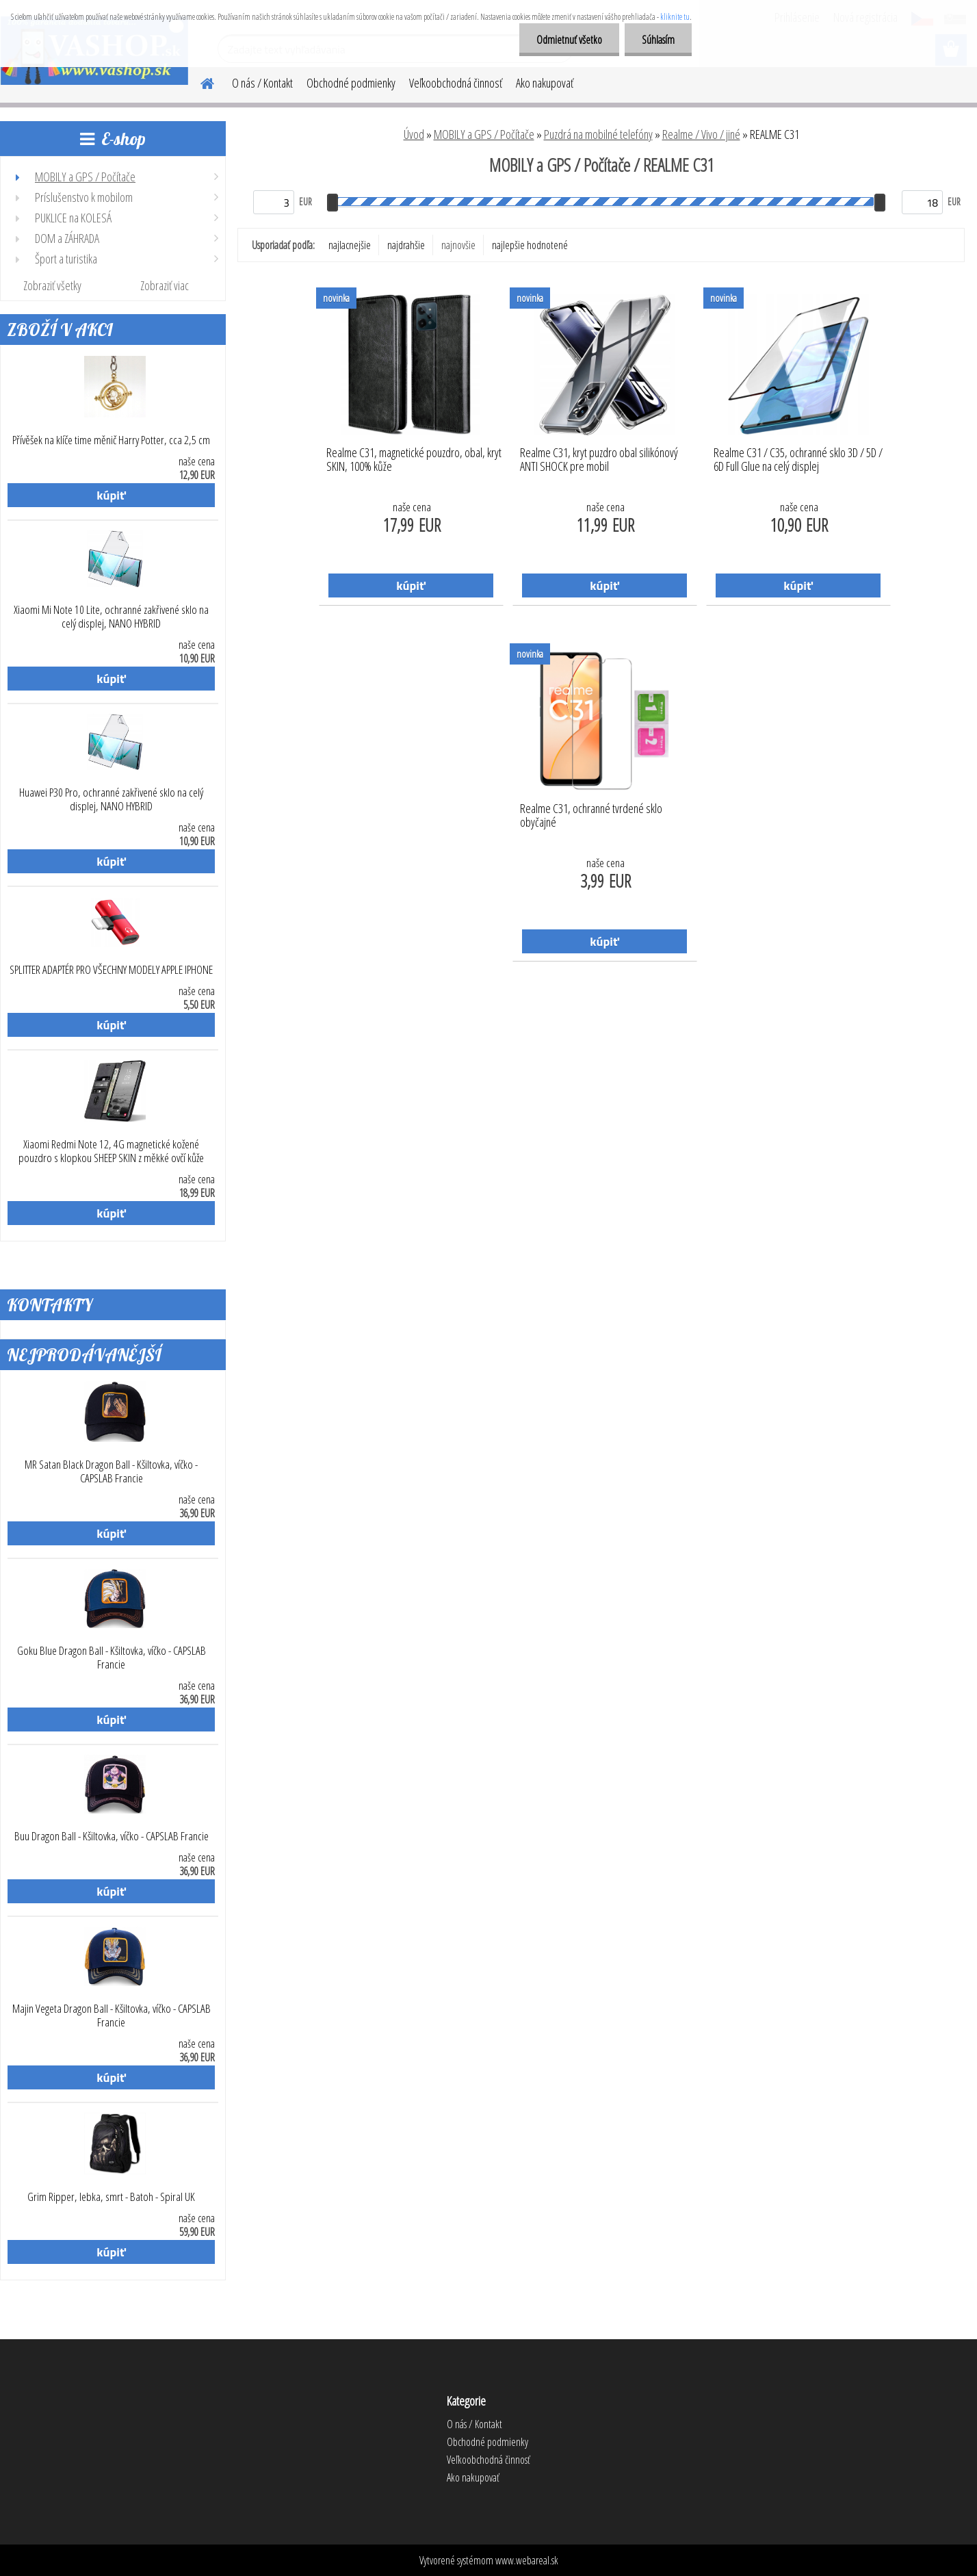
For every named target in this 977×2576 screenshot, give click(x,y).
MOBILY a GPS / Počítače (484, 134)
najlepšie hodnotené (530, 245)
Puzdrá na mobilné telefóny (598, 134)
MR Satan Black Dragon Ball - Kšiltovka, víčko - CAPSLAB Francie (111, 1471)
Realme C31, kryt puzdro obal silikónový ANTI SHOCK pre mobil (599, 460)
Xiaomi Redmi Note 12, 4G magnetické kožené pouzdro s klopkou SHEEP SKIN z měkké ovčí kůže (111, 1151)
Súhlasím (658, 39)
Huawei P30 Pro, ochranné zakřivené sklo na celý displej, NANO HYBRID (111, 799)
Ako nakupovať (544, 83)
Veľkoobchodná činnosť (455, 83)
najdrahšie (406, 245)
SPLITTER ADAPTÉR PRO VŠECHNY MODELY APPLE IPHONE (111, 970)
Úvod (414, 134)
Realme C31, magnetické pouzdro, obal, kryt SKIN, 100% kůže (413, 460)
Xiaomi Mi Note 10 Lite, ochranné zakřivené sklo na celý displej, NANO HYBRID (111, 616)
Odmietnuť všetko (569, 39)
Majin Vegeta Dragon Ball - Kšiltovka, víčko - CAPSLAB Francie (111, 2015)
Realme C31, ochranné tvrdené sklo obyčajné (591, 815)
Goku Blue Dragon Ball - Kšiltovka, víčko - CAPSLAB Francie (111, 1657)
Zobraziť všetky (52, 285)
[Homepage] (199, 81)
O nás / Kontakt (262, 83)
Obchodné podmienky (351, 83)
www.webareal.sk (526, 2560)
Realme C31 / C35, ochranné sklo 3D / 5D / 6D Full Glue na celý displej (798, 460)
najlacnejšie (349, 245)
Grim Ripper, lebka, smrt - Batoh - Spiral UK (111, 2197)
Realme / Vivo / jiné (701, 134)
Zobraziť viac (164, 285)
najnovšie (458, 245)
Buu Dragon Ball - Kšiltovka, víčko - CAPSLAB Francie (111, 1836)
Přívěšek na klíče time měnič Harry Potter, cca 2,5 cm (111, 440)
